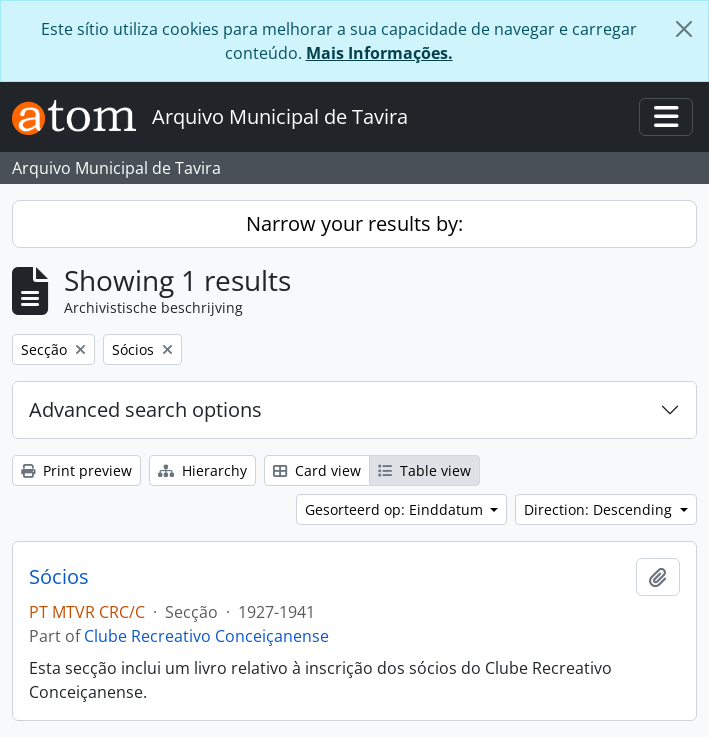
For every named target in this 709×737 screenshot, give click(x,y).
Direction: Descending (600, 509)
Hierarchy (202, 470)
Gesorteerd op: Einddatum (396, 509)
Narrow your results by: (354, 223)
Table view (424, 470)
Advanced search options (145, 409)
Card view (317, 470)
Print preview (76, 470)
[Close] (684, 29)
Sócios (59, 577)
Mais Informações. (379, 53)
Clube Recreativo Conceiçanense (206, 636)
